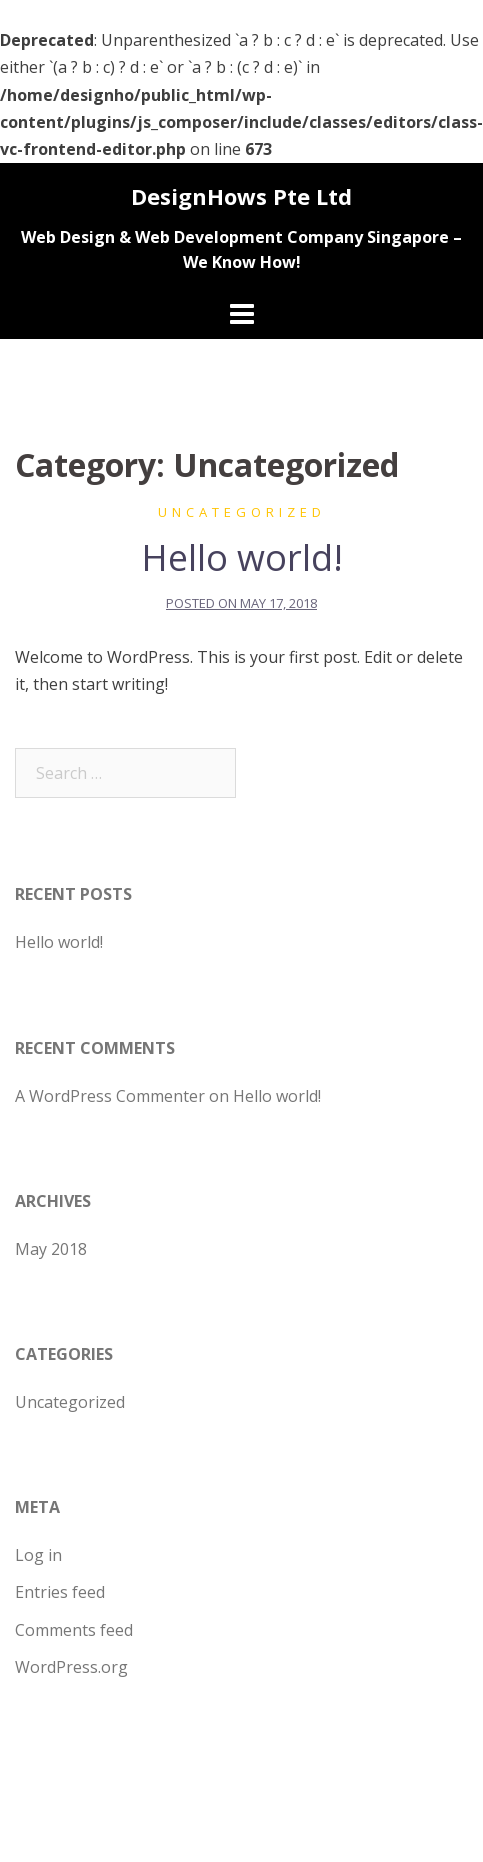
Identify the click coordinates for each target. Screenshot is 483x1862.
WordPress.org (71, 1667)
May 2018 (51, 1249)
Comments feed (74, 1630)
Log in (38, 1555)
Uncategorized (242, 512)
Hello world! (242, 557)
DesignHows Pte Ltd (241, 196)
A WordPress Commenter (110, 1096)
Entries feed (60, 1592)
